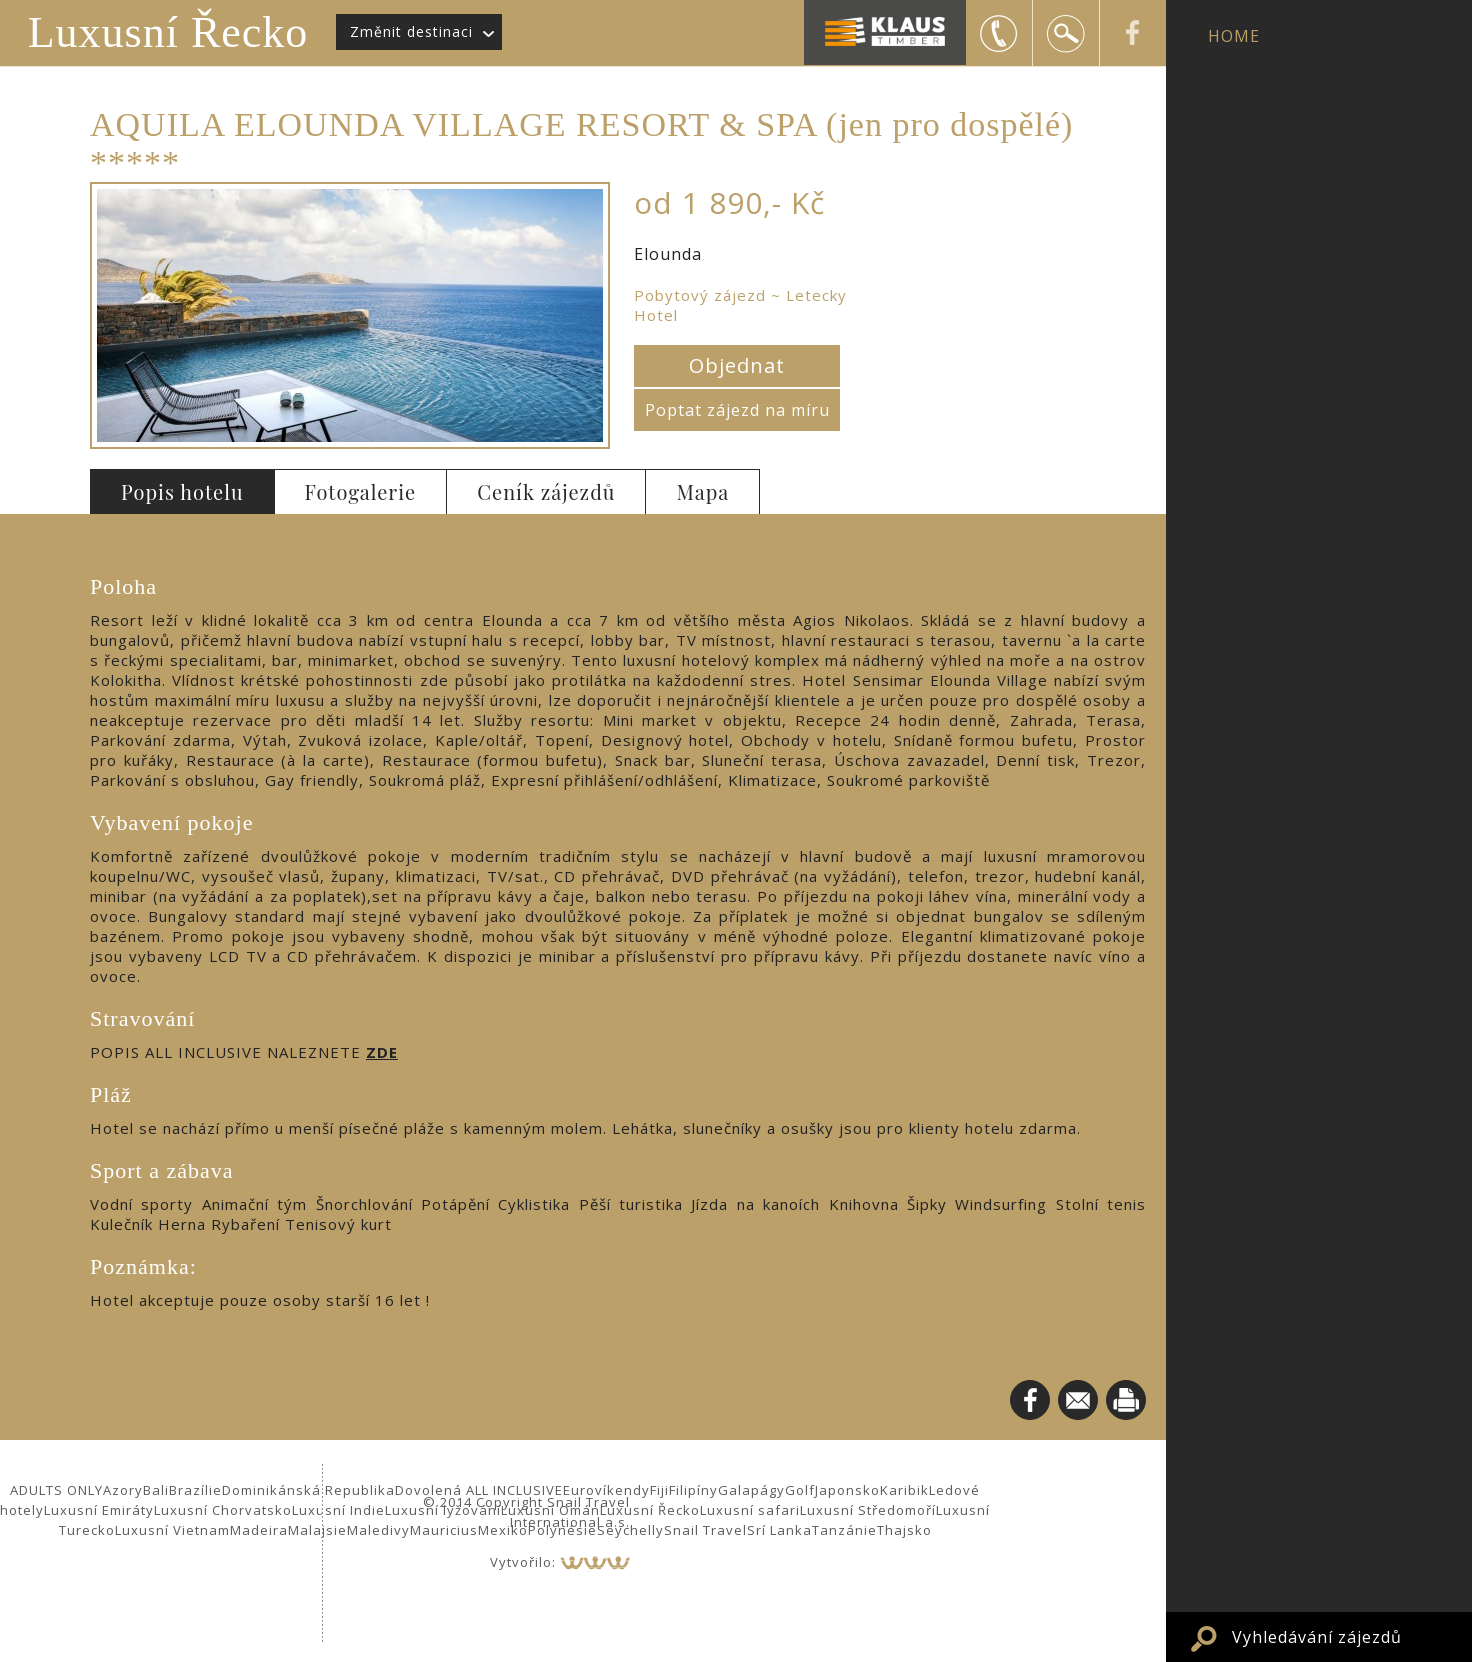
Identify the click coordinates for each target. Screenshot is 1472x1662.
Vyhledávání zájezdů (1317, 1637)
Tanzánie (844, 1530)
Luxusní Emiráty (99, 1510)
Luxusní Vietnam (172, 1530)
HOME (1234, 36)
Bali (156, 1490)
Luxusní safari (750, 1510)
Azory (123, 1490)
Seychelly (630, 1530)
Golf (800, 1490)
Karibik (904, 1490)
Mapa (702, 491)
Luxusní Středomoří (868, 1510)
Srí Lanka (779, 1530)
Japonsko (847, 1490)
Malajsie (317, 1530)
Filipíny (693, 1490)
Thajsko (904, 1530)
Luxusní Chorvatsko (223, 1510)
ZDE (382, 1052)
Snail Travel (705, 1530)
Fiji (659, 1490)
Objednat (737, 365)
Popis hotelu (182, 491)
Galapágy (751, 1490)
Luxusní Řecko (168, 32)
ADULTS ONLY (56, 1490)
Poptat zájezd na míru (737, 410)
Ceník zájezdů (546, 491)
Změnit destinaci (411, 31)
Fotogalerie (361, 491)
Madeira (259, 1530)
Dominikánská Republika (308, 1490)
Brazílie (195, 1490)
